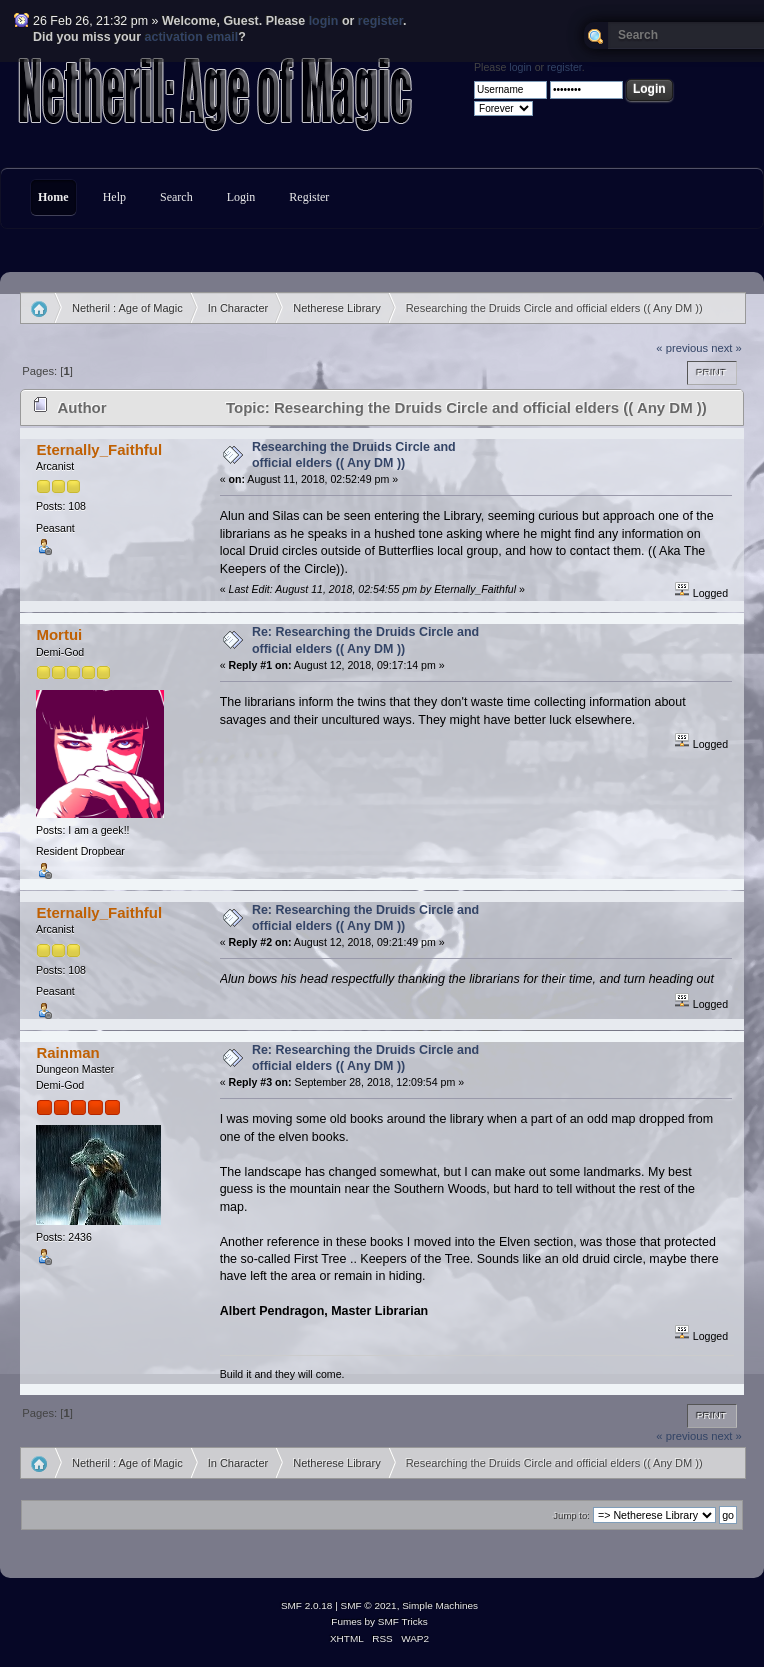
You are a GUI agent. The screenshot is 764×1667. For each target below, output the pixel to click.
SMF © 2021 (369, 1605)
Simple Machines (440, 1605)
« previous (682, 348)
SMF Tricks (403, 1621)
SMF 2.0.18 (307, 1605)
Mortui (59, 634)
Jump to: (571, 1515)
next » (726, 348)
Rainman (67, 1052)
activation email (192, 37)
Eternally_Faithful (99, 449)
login (324, 21)
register (380, 21)
